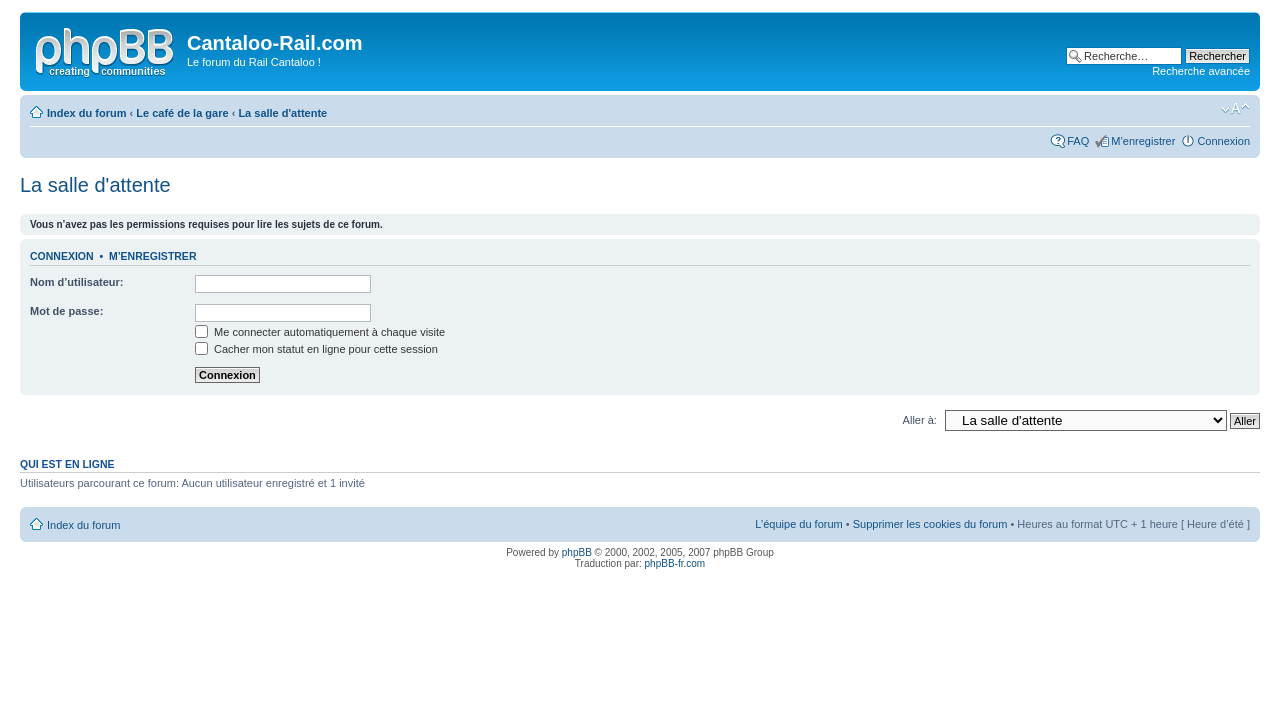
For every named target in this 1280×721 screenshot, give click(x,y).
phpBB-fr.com (675, 563)
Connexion (1223, 141)
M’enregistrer (1143, 141)
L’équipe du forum (798, 524)
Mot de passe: (66, 311)
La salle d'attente (282, 113)
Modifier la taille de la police (1235, 109)
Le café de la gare (182, 113)
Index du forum (86, 113)
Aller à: (920, 420)
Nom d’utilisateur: (77, 282)
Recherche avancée (1201, 71)
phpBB (577, 552)
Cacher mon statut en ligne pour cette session (316, 349)
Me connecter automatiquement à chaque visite (320, 332)
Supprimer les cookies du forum (930, 524)
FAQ (1078, 141)
